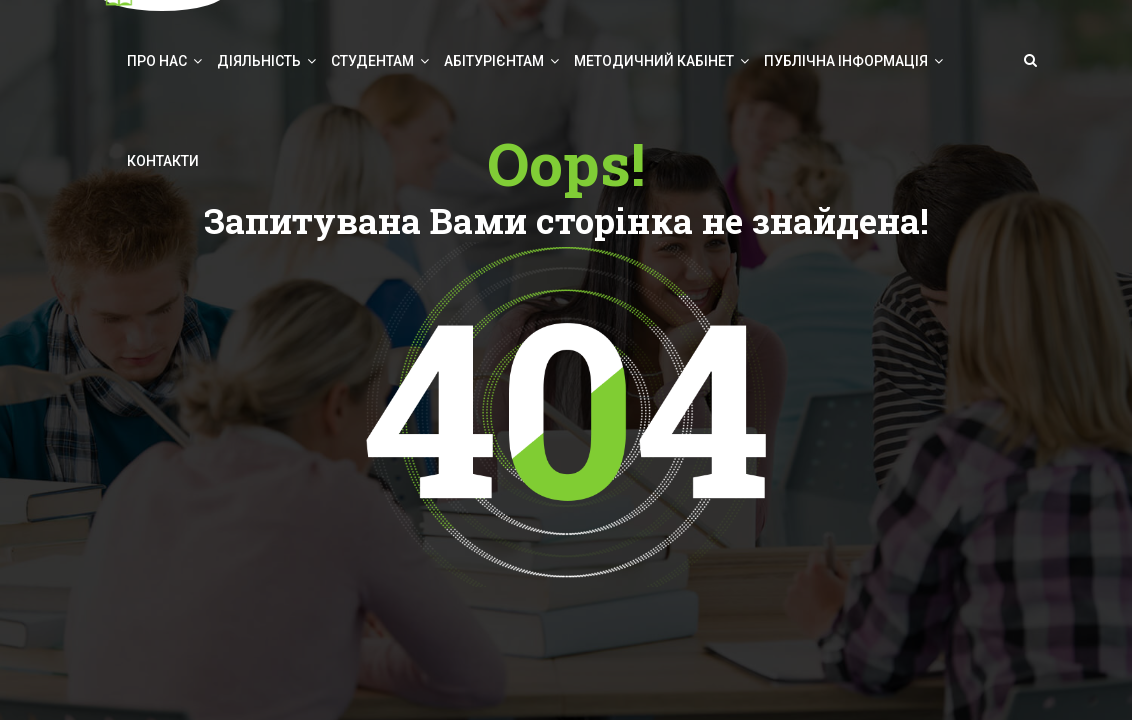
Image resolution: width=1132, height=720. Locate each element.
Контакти (163, 161)
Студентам (372, 61)
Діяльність (259, 61)
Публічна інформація (846, 61)
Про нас (157, 61)
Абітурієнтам (494, 61)
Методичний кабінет (654, 61)
